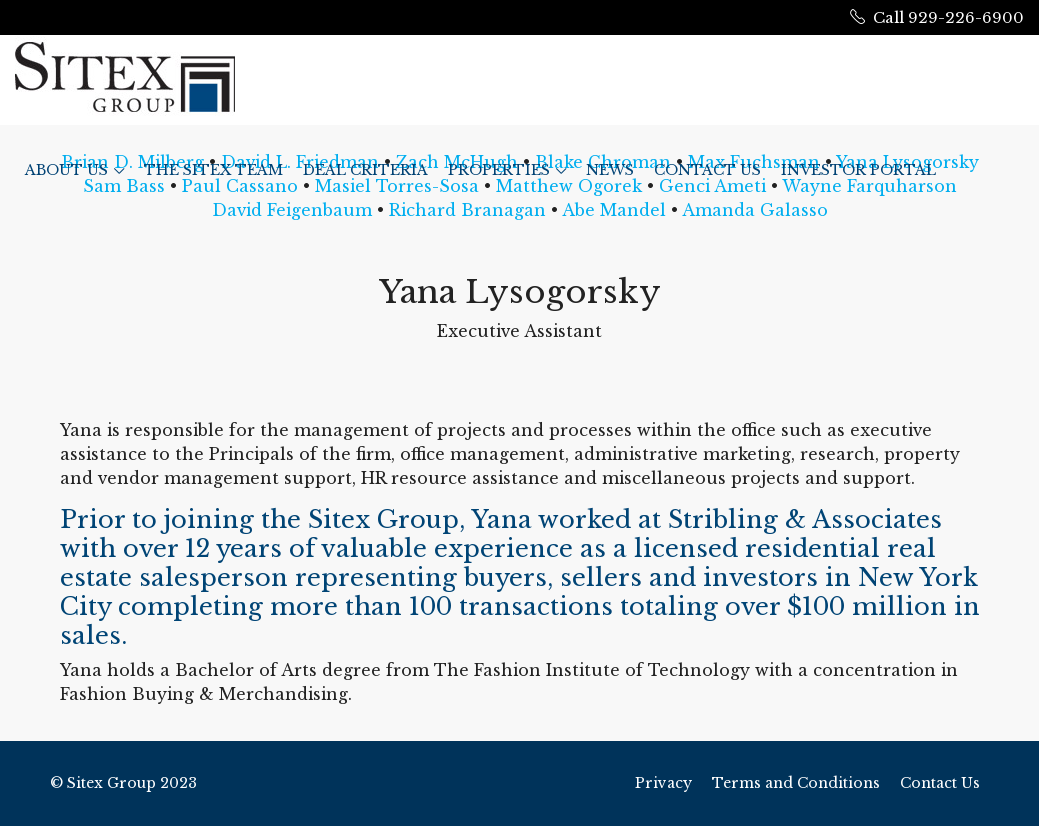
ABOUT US (66, 170)
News (610, 170)
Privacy (663, 783)
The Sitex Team (213, 170)
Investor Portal (858, 170)
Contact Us (707, 170)
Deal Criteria (365, 170)
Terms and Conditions (796, 783)
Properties (499, 170)
